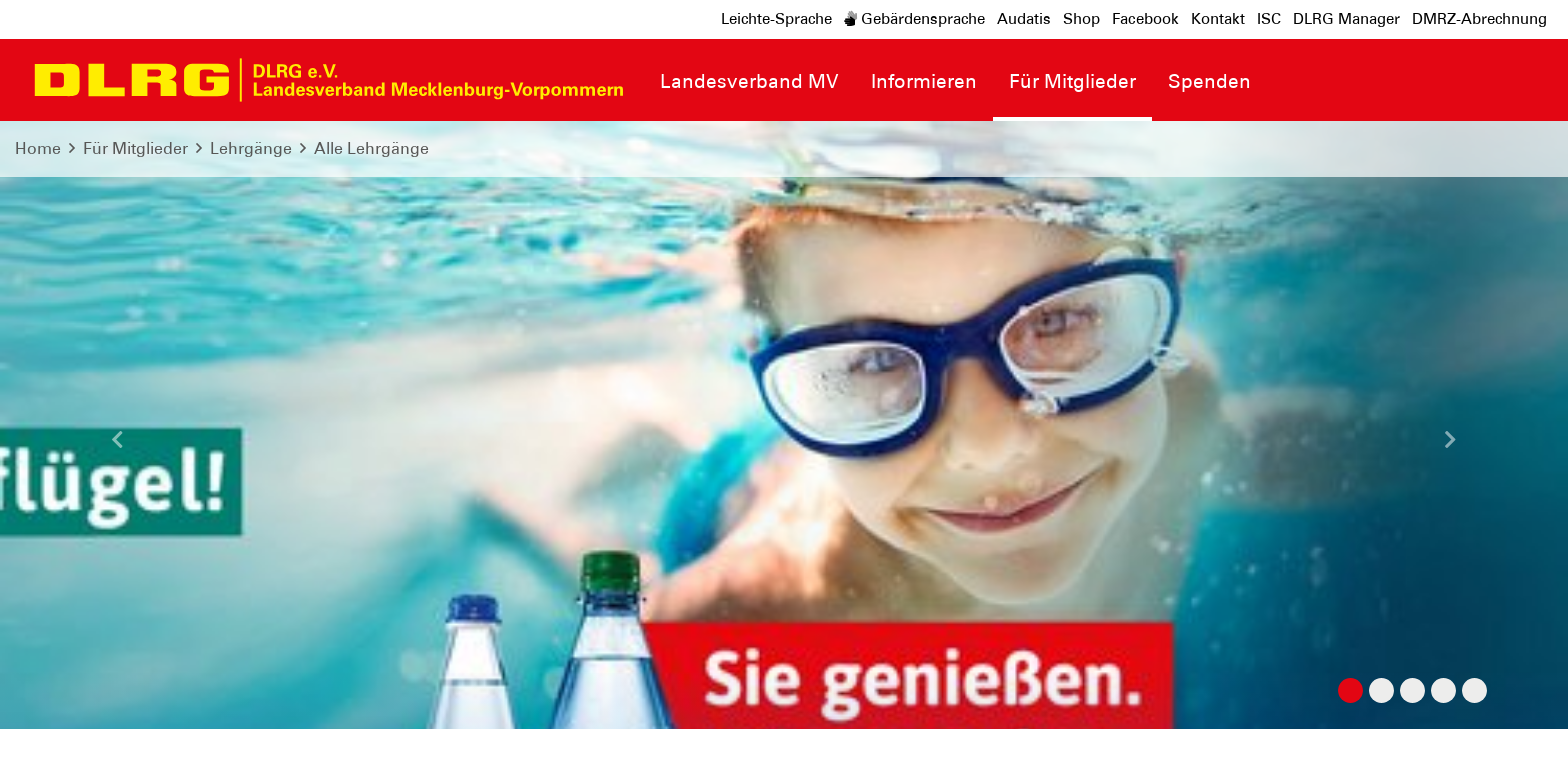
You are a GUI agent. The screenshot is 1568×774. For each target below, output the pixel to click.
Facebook (1145, 19)
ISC (1269, 19)
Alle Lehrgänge (371, 148)
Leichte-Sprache (776, 19)
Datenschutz (170, 743)
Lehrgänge (251, 148)
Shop (1081, 19)
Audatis (1024, 19)
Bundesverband (1484, 743)
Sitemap (263, 743)
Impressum (65, 743)
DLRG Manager (1346, 19)
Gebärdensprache (914, 19)
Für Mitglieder (135, 148)
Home (38, 148)
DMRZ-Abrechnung (1479, 19)
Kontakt (1218, 19)
